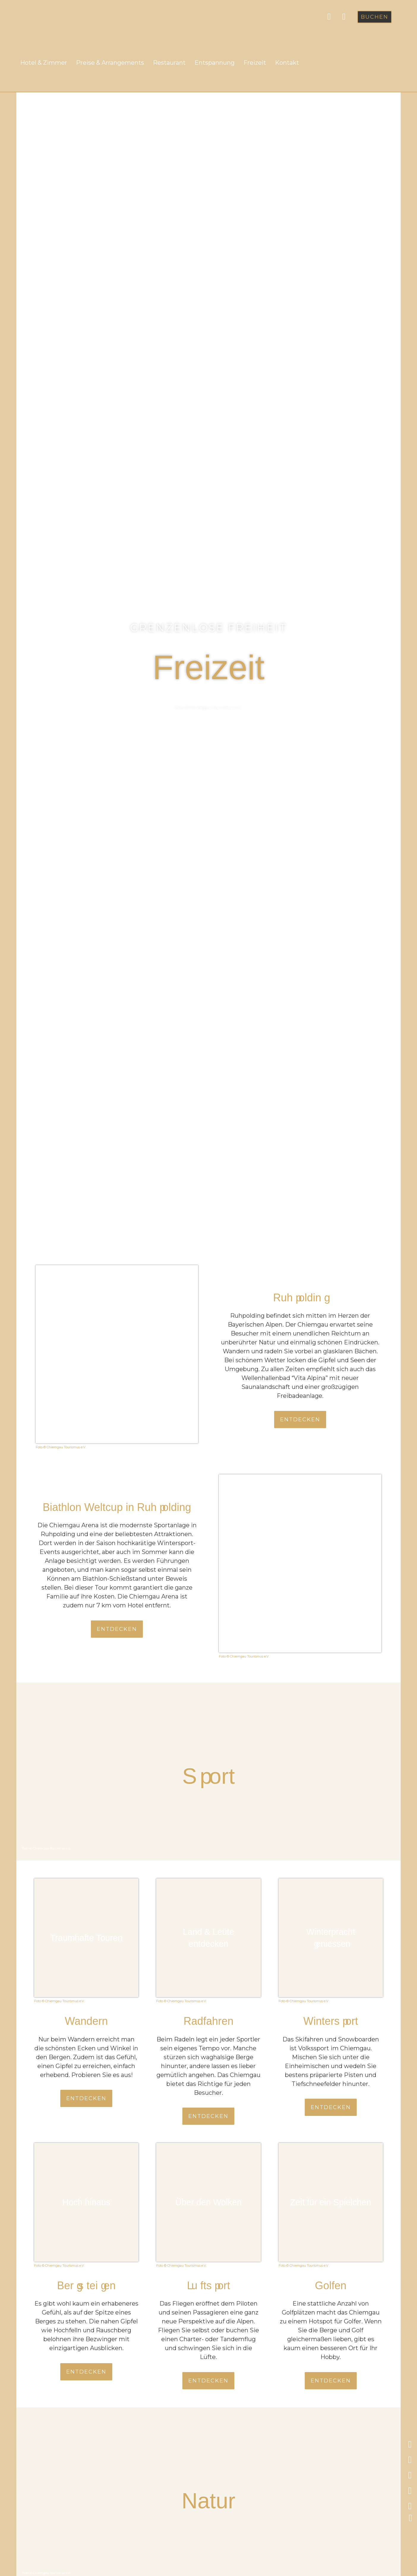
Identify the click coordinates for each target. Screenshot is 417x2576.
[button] (374, 17)
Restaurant (169, 62)
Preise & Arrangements (110, 62)
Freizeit (255, 62)
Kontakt (287, 62)
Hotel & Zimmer (43, 62)
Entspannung (215, 62)
